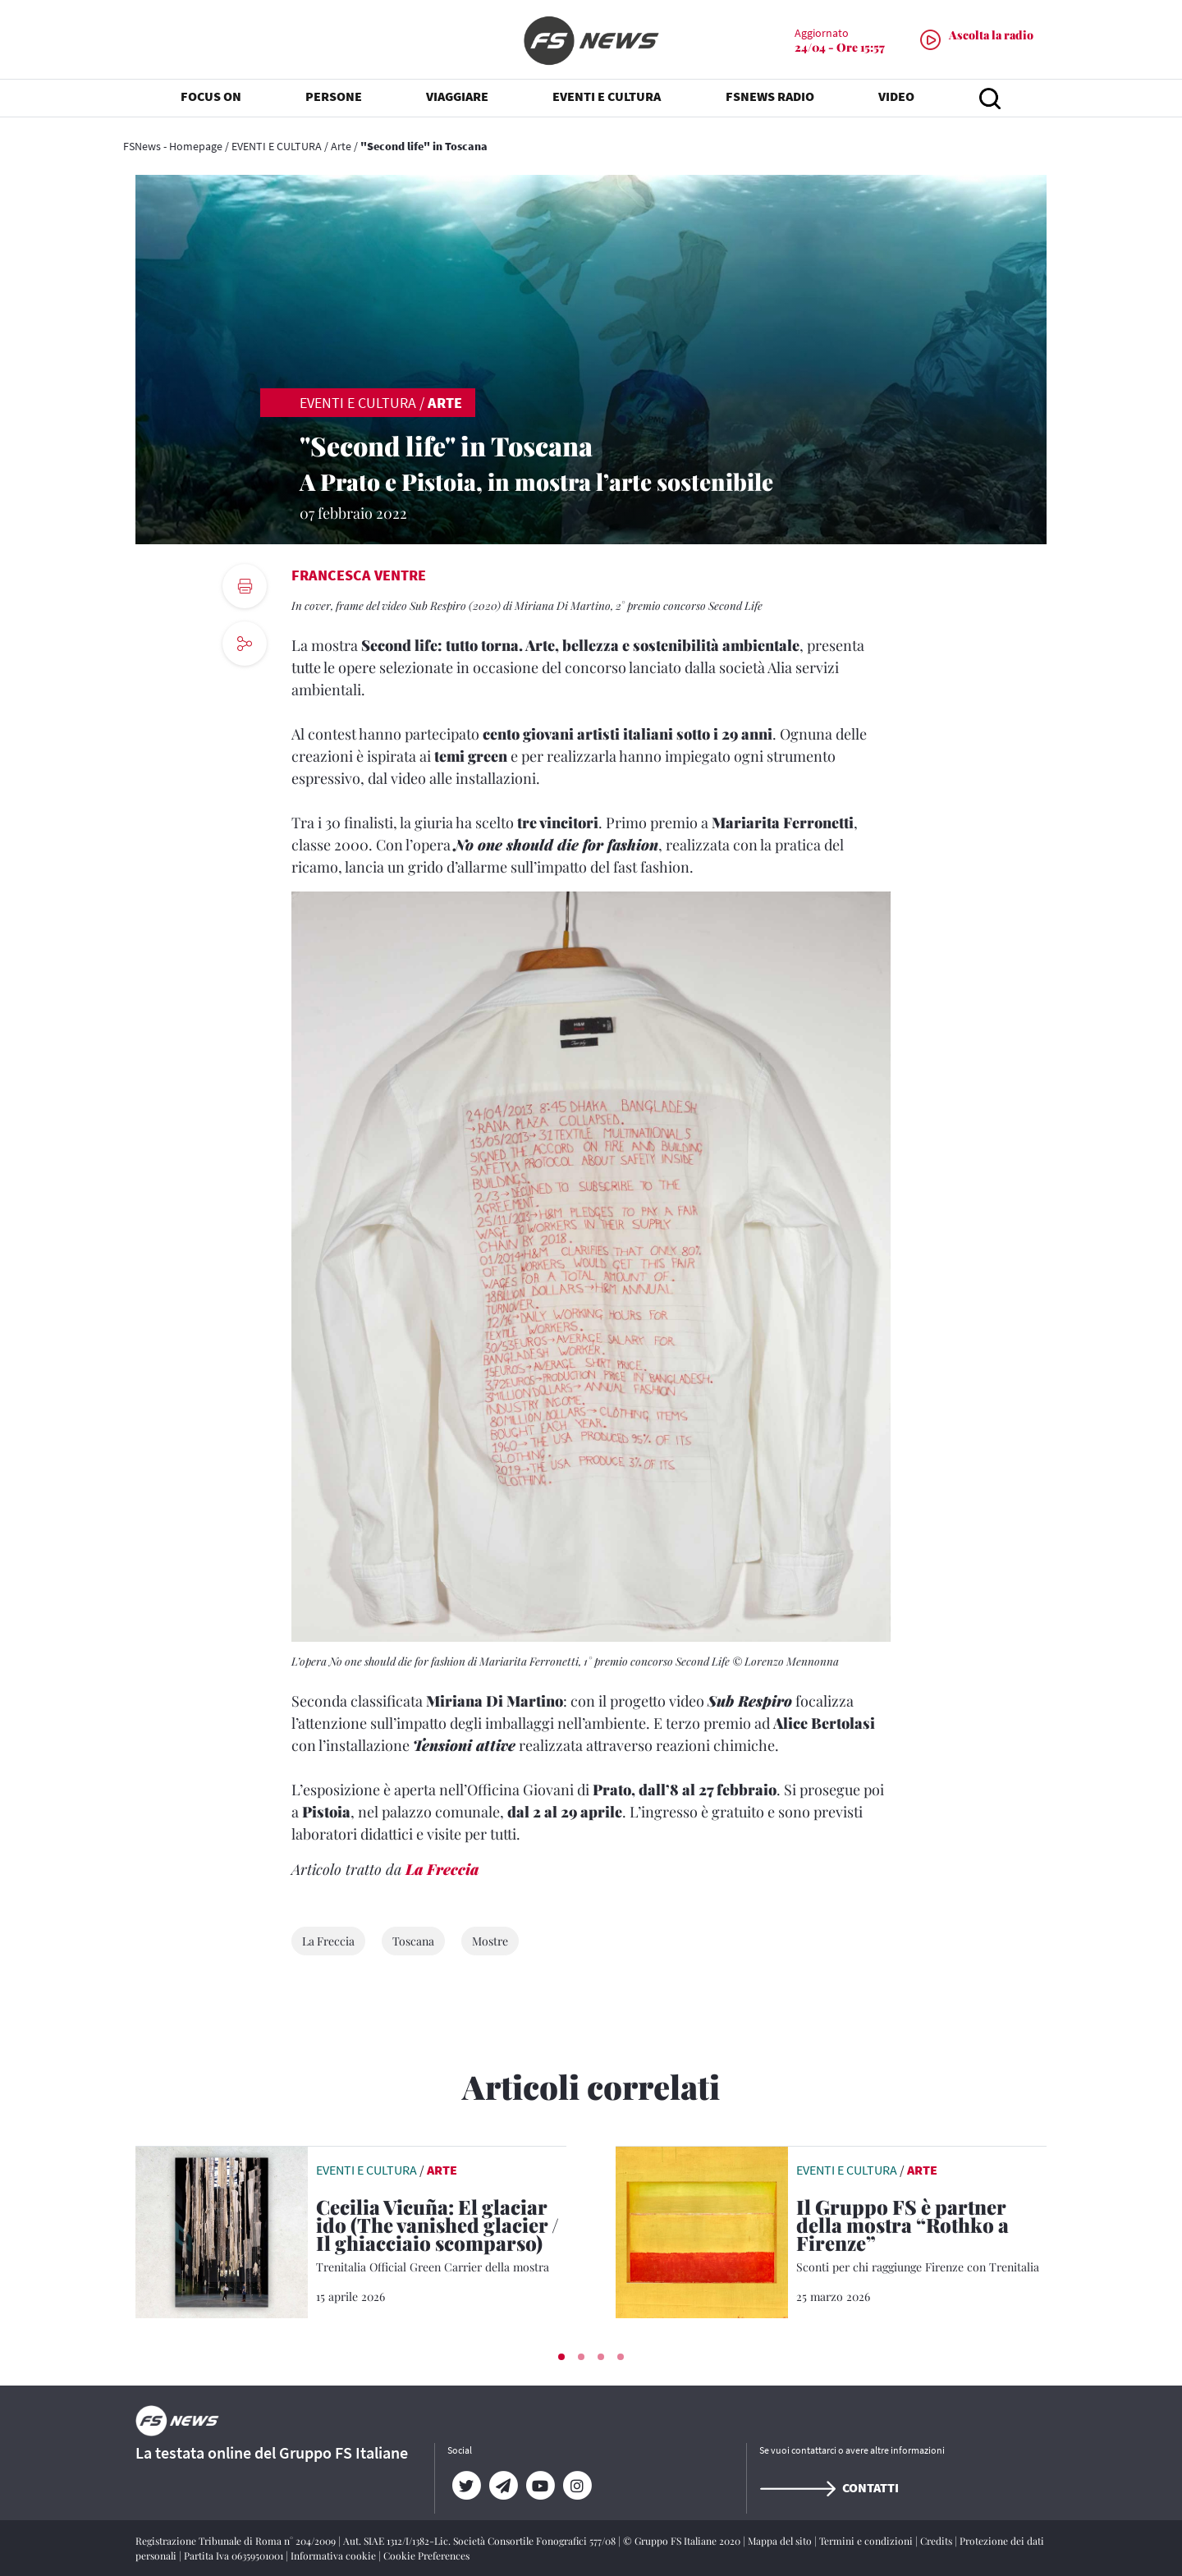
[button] (561, 2357)
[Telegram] (502, 2485)
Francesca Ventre (358, 575)
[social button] (244, 643)
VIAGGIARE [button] (457, 98)
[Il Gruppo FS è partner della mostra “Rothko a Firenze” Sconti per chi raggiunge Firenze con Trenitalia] (921, 2237)
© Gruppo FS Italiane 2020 (683, 2540)
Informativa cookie (334, 2555)
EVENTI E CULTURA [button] (606, 98)
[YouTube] (539, 2485)
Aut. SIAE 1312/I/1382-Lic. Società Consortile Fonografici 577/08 (480, 2540)
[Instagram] (576, 2485)
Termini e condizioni (867, 2540)
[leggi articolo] (221, 2230)
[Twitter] (465, 2485)
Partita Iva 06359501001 (235, 2555)
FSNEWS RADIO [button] (770, 98)
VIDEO (896, 98)
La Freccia (442, 1869)
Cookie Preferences (426, 2555)
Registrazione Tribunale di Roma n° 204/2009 (236, 2540)
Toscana (413, 1941)
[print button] (244, 586)
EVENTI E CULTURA (276, 146)
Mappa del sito (781, 2540)
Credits (937, 2540)
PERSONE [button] (333, 98)
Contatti (829, 2487)
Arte (341, 146)
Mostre (490, 1941)
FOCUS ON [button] (211, 98)
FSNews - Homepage (172, 146)
